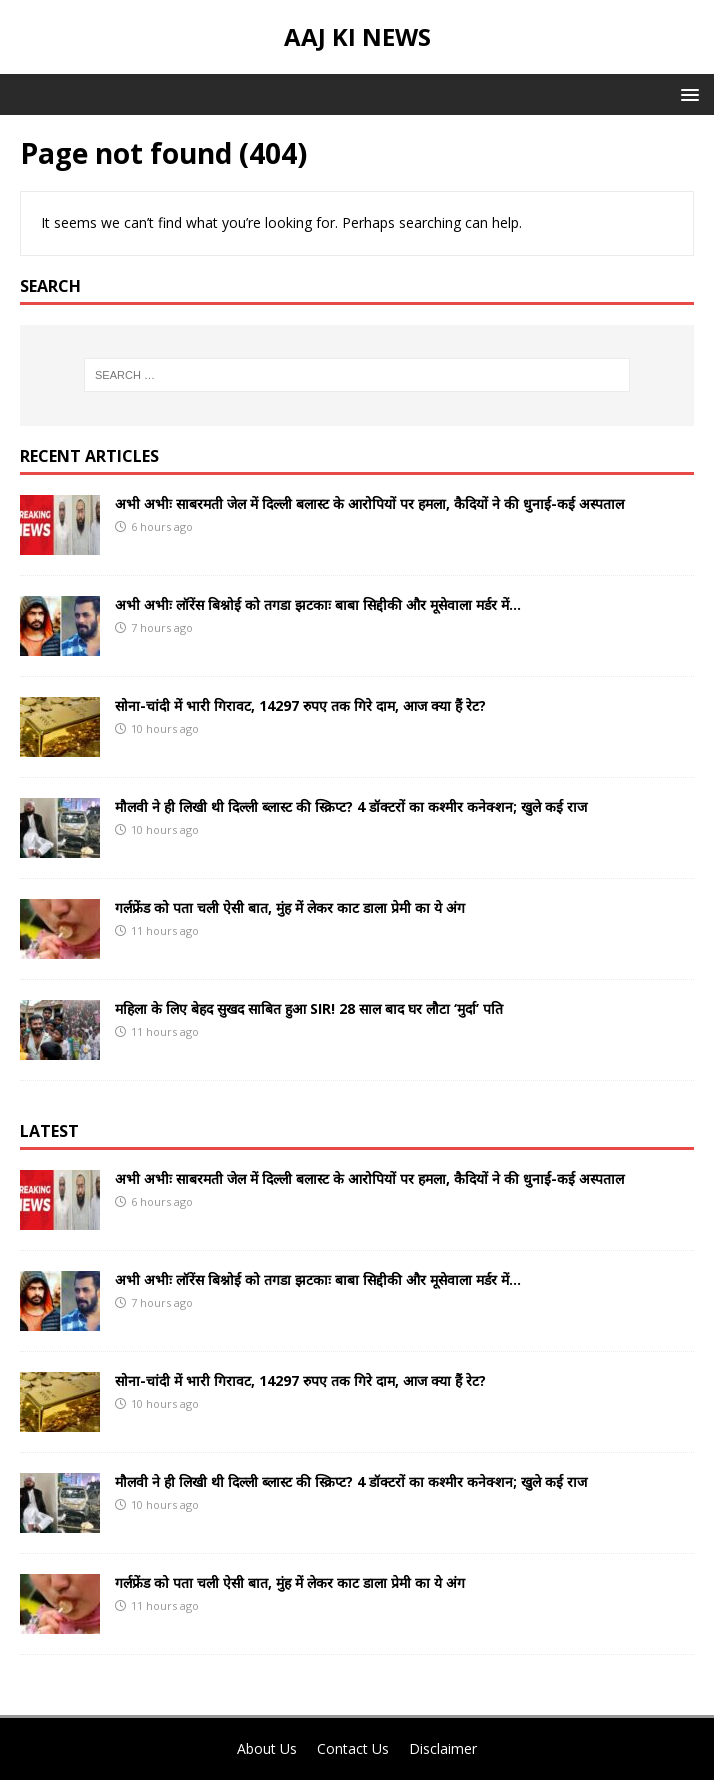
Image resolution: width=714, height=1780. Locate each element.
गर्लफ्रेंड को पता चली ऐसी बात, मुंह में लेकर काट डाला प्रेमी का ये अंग (290, 907)
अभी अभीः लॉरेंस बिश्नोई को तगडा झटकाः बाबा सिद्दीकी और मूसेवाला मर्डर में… (318, 604)
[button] (686, 93)
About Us (267, 1748)
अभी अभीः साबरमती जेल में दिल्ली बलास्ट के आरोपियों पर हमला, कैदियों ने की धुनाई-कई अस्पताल (369, 503)
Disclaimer (443, 1748)
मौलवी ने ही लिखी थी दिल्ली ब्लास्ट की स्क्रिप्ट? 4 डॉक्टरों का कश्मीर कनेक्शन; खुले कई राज (351, 806)
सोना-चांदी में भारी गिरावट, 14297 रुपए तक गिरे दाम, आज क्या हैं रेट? (300, 705)
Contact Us (353, 1748)
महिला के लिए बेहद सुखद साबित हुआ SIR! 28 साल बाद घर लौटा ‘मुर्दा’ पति (309, 1008)
